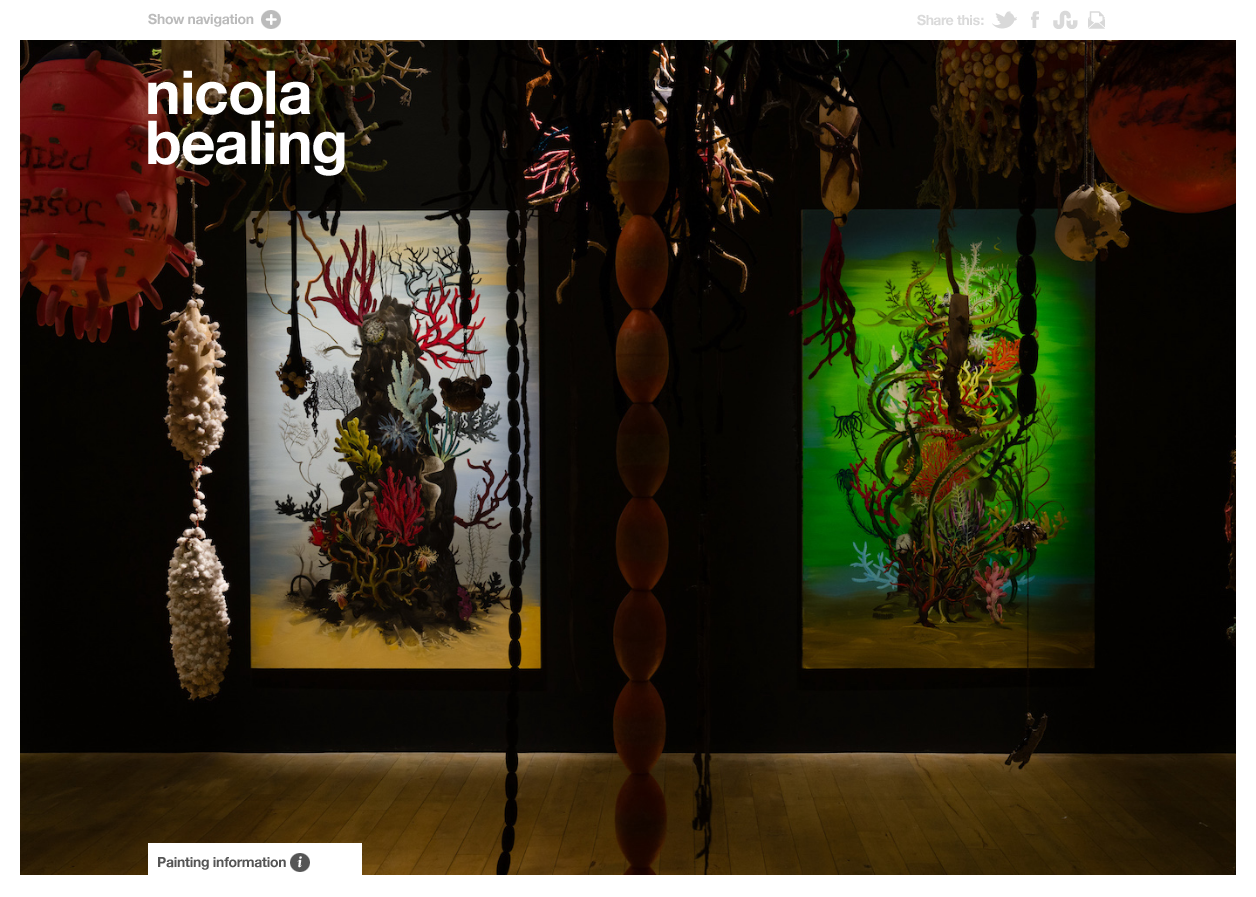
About (255, 860)
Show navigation (628, 19)
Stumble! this (1070, 19)
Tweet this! (1011, 19)
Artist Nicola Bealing (246, 123)
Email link (1096, 19)
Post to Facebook (1042, 19)
